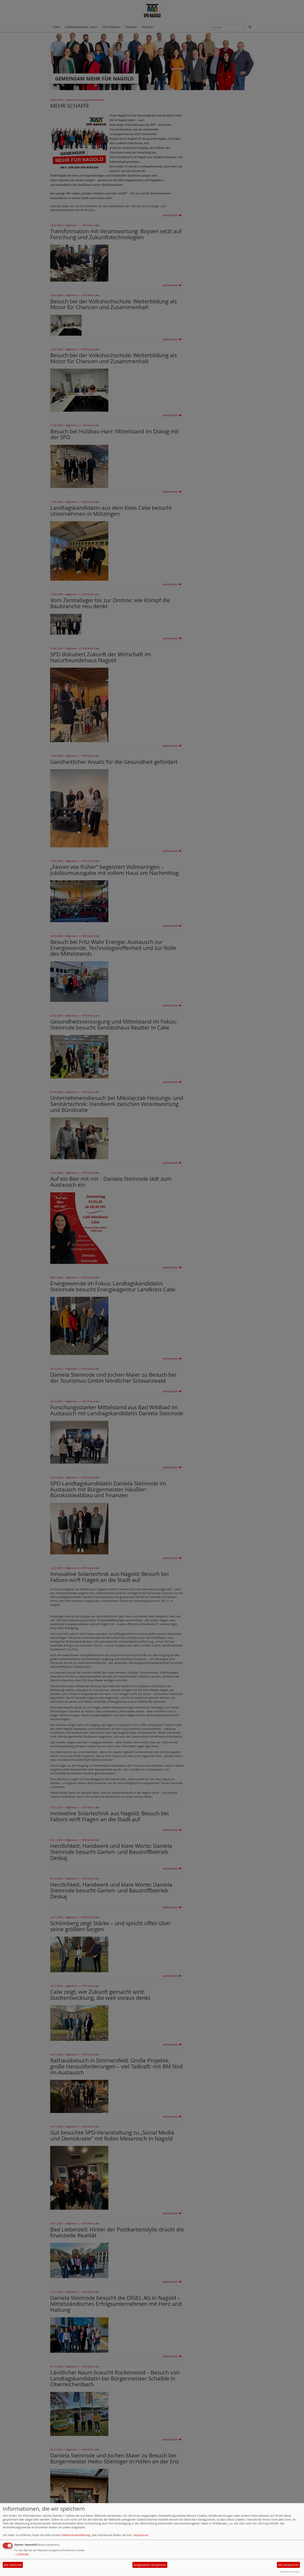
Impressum (141, 2535)
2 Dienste (21, 2554)
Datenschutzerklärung (75, 2535)
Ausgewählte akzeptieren (150, 2565)
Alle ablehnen (13, 2565)
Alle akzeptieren (288, 2565)
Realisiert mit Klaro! (290, 2571)
